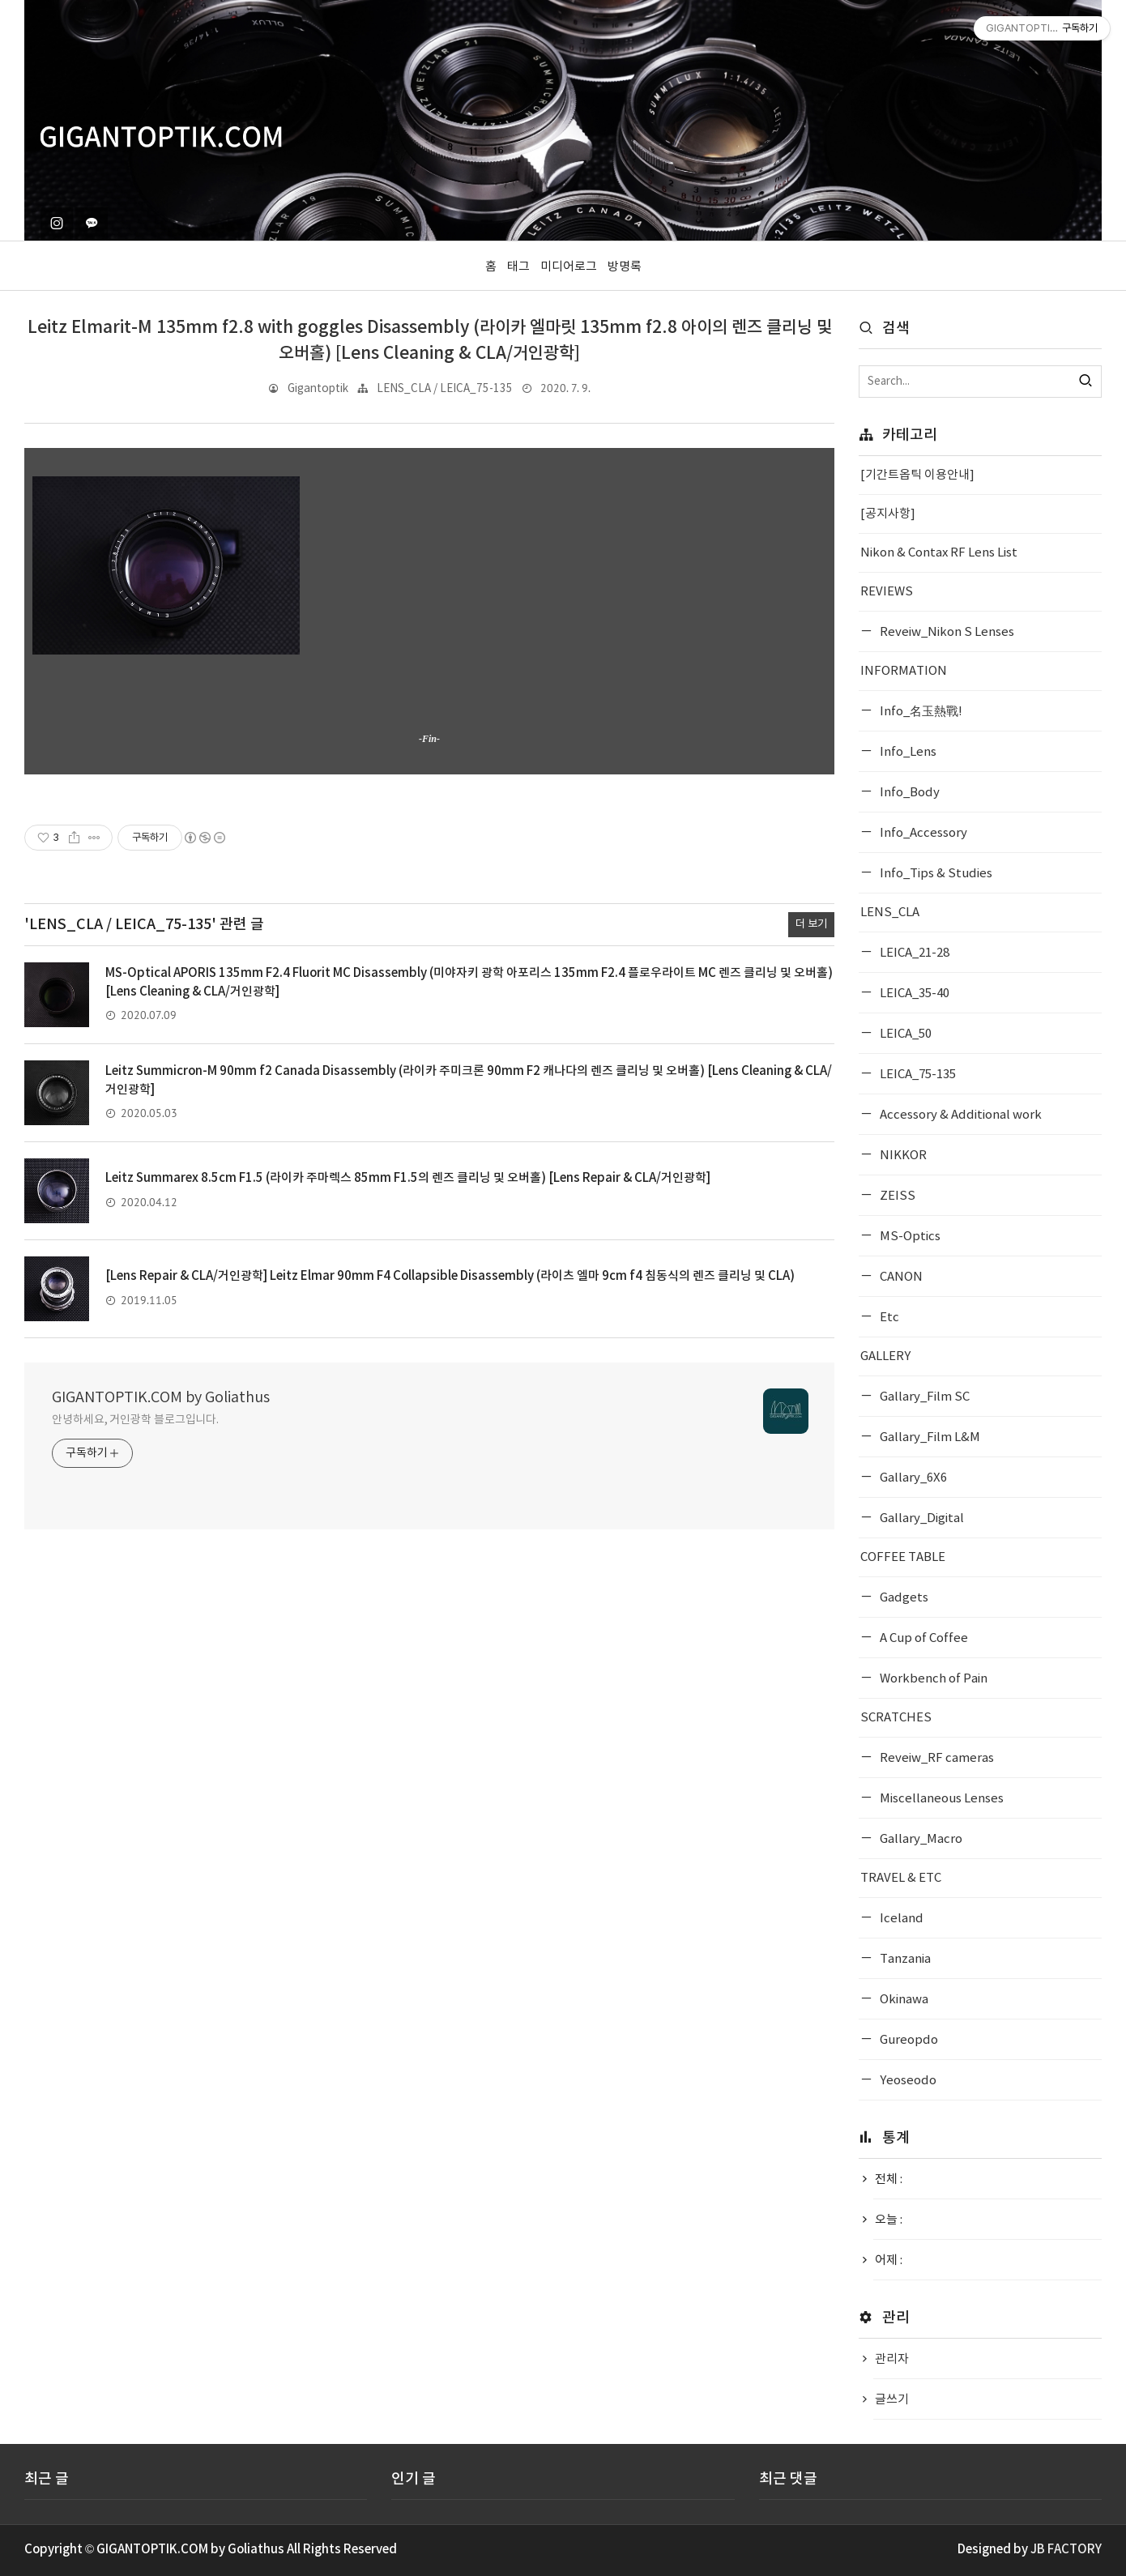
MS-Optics (908, 1236)
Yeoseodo (906, 2081)
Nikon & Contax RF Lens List (938, 553)
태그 (518, 267)
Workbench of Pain (932, 1679)
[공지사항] (887, 514)
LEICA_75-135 (916, 1074)
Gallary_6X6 (912, 1478)
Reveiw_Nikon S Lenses (945, 632)
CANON (900, 1277)
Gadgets (902, 1598)
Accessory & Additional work (959, 1115)
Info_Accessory (922, 833)
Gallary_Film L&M (928, 1437)
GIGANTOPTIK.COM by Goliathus (161, 1397)
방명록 (625, 267)
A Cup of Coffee (922, 1638)
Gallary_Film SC (923, 1397)
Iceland (900, 1919)
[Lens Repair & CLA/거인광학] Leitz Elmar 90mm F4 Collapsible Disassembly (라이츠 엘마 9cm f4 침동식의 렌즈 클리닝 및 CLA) (450, 1276)
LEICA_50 (904, 1034)
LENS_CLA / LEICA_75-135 (445, 388)
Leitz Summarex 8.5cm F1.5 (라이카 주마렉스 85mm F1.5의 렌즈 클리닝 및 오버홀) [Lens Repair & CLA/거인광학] (407, 1178)
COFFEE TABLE (902, 1557)
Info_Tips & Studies (934, 874)
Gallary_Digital (920, 1518)
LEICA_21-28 (913, 953)
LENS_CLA (889, 912)
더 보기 (811, 924)
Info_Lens (906, 752)
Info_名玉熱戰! (919, 712)
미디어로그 (568, 267)
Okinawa (902, 2000)
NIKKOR (902, 1155)
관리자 (892, 2359)
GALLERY (885, 1356)
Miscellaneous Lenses (940, 1799)
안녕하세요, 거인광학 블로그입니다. (135, 1420)
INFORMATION (903, 671)
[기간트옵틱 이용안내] (917, 475)
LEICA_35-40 (913, 993)
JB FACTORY (1066, 2550)
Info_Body (908, 793)
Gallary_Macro (919, 1839)
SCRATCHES (896, 1718)
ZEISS (896, 1196)
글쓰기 (892, 2400)
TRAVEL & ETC (900, 1878)
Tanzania (904, 1959)
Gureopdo (907, 2040)
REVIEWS (886, 592)
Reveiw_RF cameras (935, 1758)
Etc (888, 1317)
